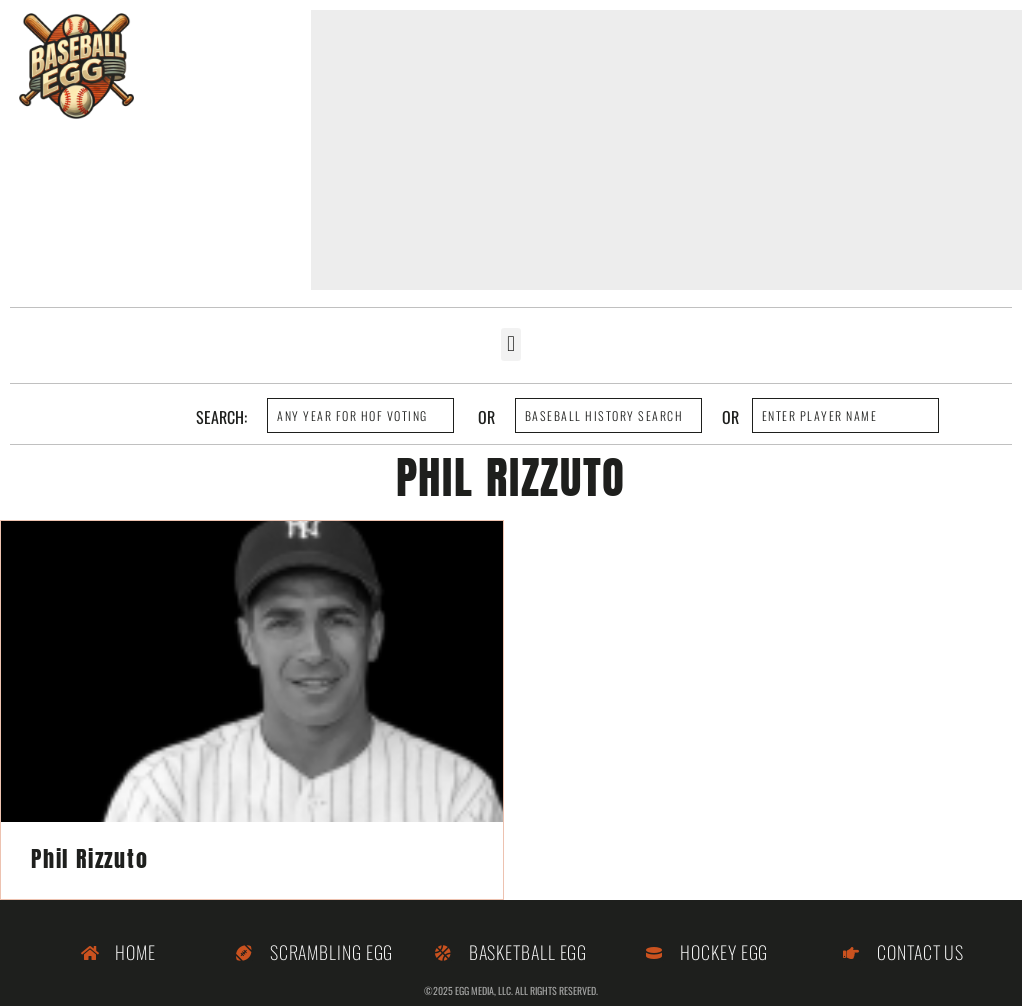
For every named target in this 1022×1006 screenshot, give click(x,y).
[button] (510, 344)
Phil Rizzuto (90, 858)
